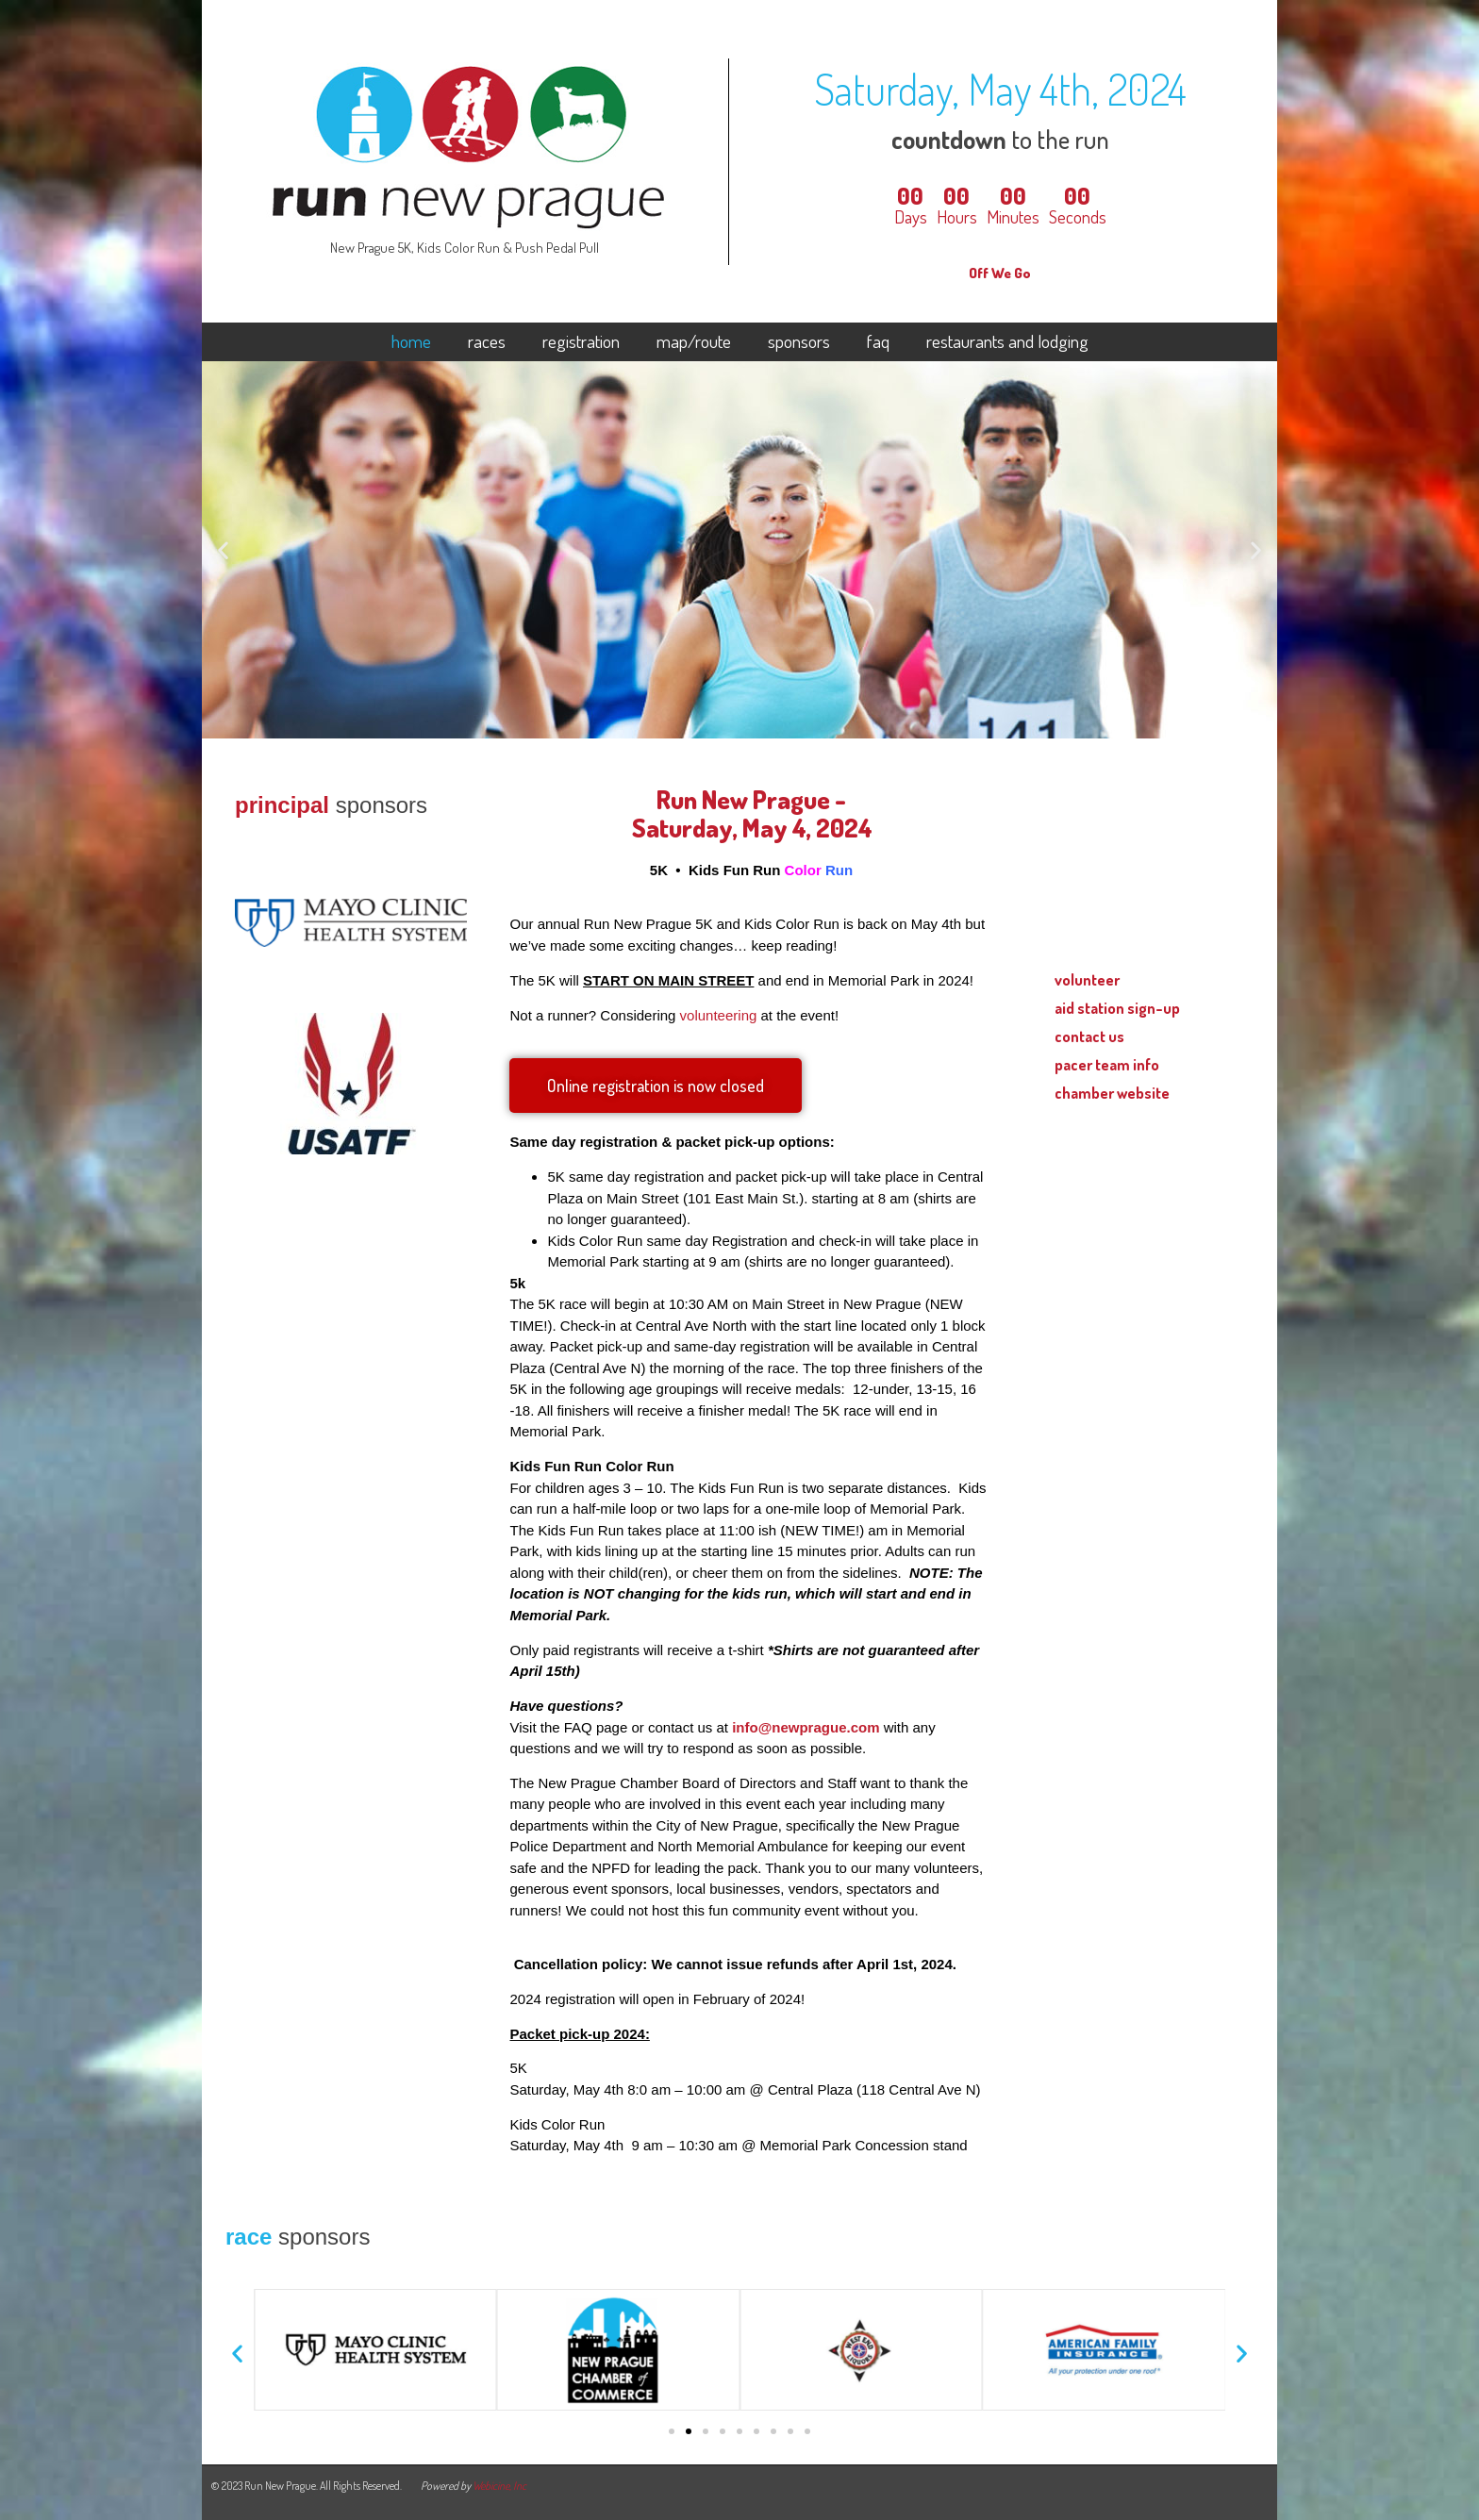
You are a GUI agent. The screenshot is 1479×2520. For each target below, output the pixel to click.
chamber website (1112, 1092)
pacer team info (1107, 1064)
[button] (223, 550)
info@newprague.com (805, 1727)
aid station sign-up (1117, 1008)
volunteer (1087, 979)
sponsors (799, 342)
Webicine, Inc (499, 2486)
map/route (693, 342)
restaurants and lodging (1007, 342)
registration (581, 342)
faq (878, 342)
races (487, 342)
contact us (1089, 1036)
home (411, 342)
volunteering (718, 1015)
